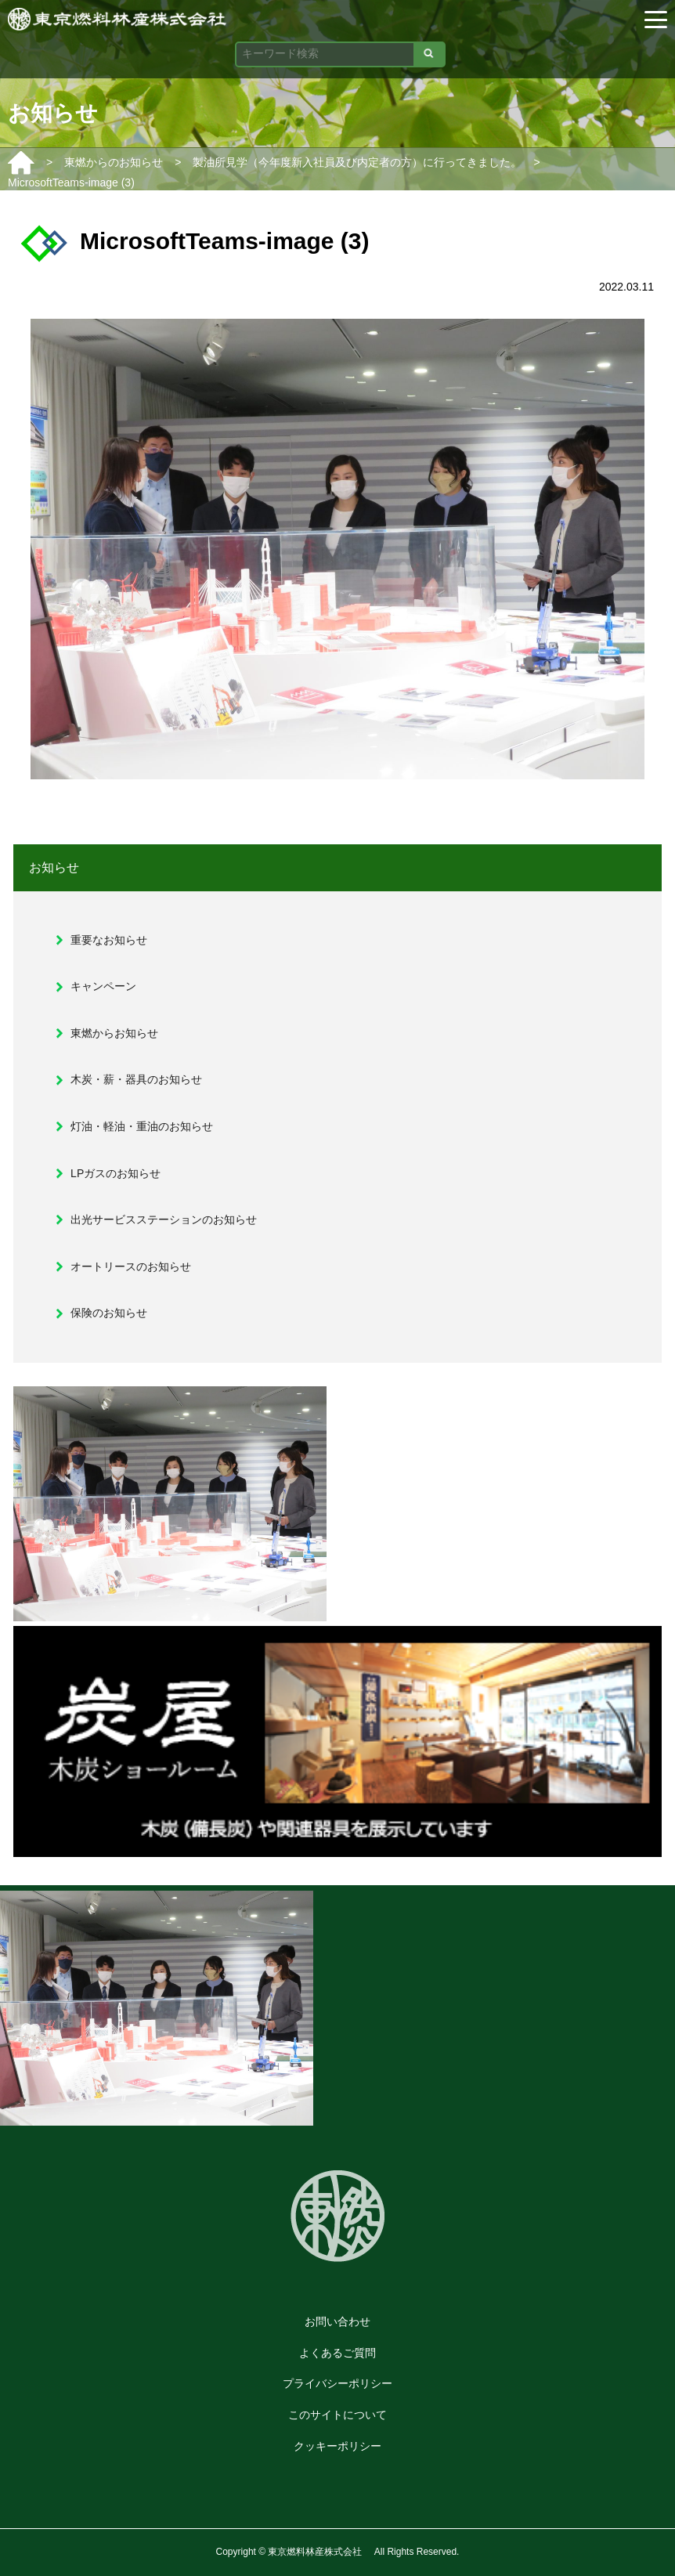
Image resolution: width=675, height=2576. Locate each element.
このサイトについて (337, 2414)
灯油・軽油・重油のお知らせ (141, 1126)
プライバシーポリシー (337, 2383)
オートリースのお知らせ (130, 1266)
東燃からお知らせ (114, 1033)
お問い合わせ (337, 2321)
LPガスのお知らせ (115, 1173)
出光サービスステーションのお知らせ (163, 1219)
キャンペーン (103, 986)
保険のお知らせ (108, 1312)
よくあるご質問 (337, 2353)
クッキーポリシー (337, 2446)
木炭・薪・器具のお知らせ (136, 1079)
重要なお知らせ (108, 940)
